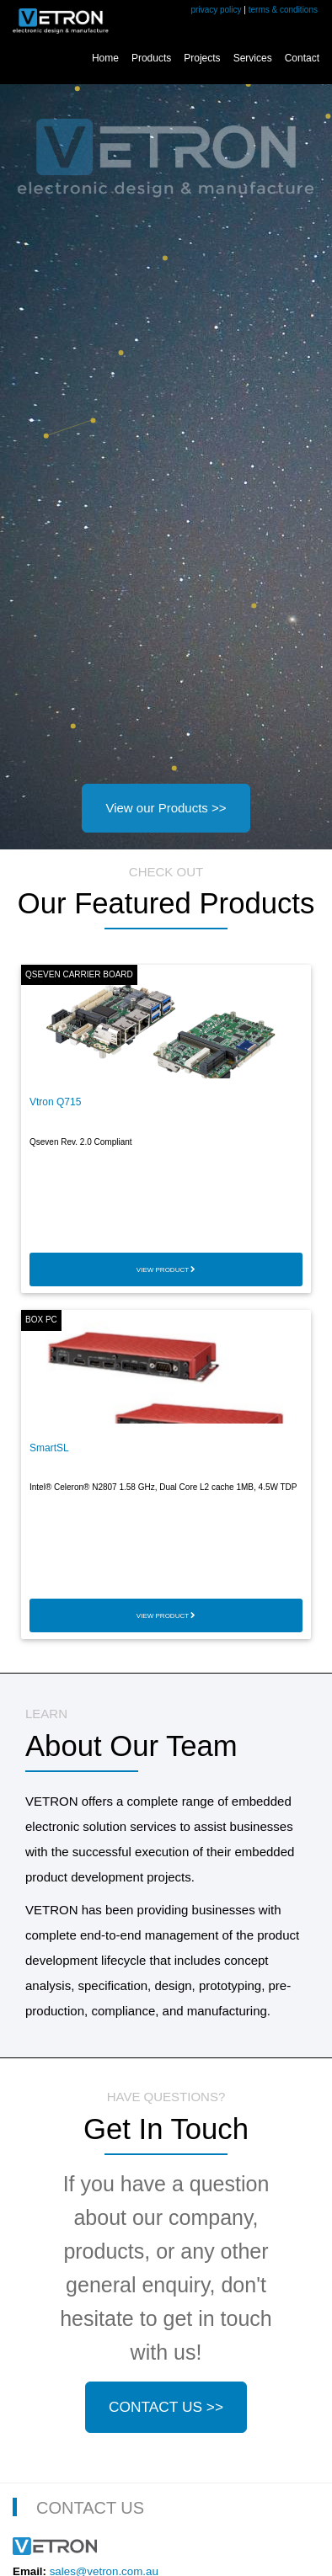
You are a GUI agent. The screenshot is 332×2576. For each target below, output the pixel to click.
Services (252, 58)
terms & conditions (283, 9)
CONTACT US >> (166, 2406)
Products (151, 58)
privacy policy (216, 9)
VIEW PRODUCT (166, 1270)
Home (105, 58)
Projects (202, 58)
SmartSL (49, 1448)
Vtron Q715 (55, 1102)
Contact (302, 58)
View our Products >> (165, 808)
